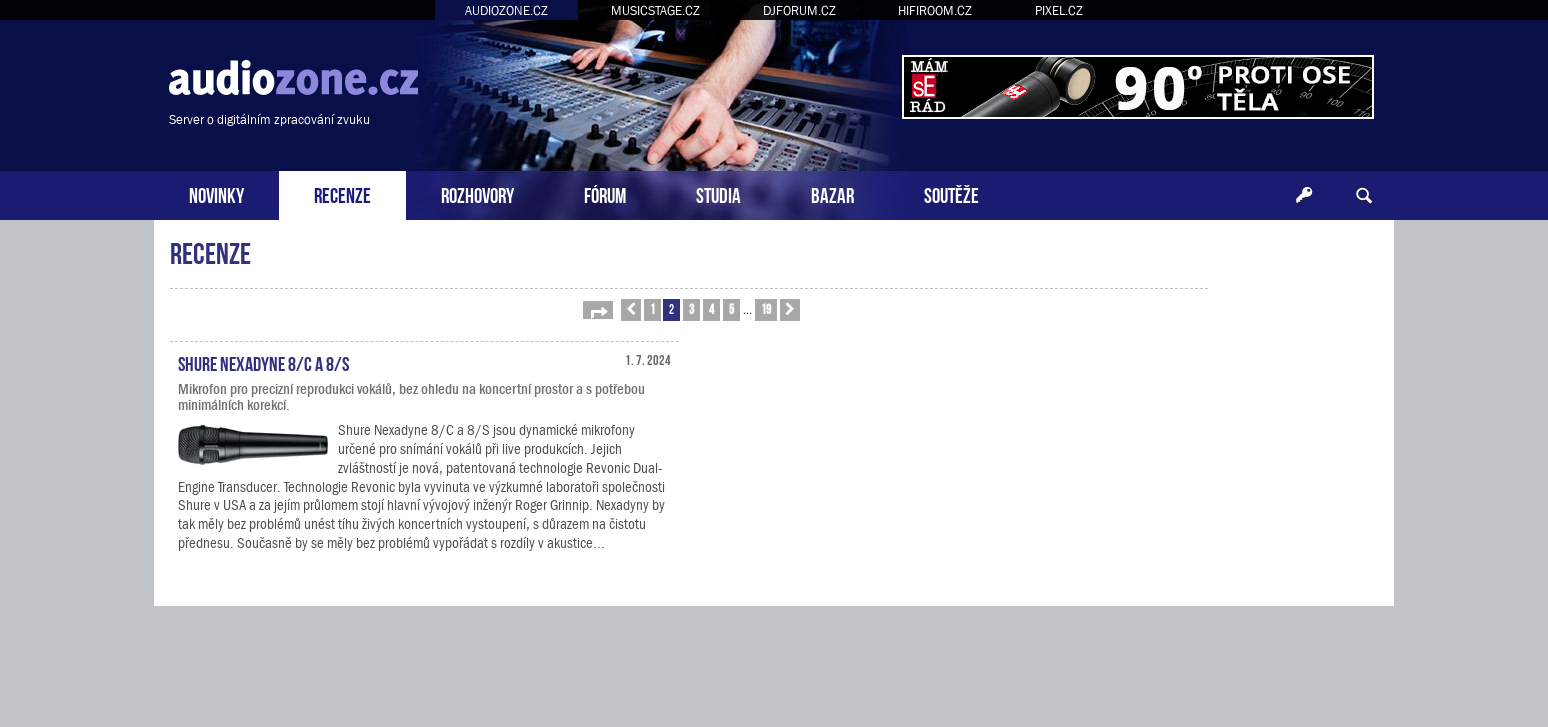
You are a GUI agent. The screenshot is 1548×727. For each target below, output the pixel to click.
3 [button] (691, 308)
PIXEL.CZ (1059, 10)
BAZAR (832, 193)
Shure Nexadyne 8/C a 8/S (263, 362)
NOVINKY (216, 193)
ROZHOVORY (477, 193)
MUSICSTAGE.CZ (655, 10)
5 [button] (731, 308)
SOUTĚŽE (951, 193)
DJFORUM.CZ (799, 10)
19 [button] (766, 308)
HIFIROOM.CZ (935, 10)
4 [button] (711, 308)
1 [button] (652, 308)
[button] (598, 310)
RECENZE (342, 193)
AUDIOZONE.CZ (506, 10)
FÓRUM (605, 193)
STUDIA (718, 193)
